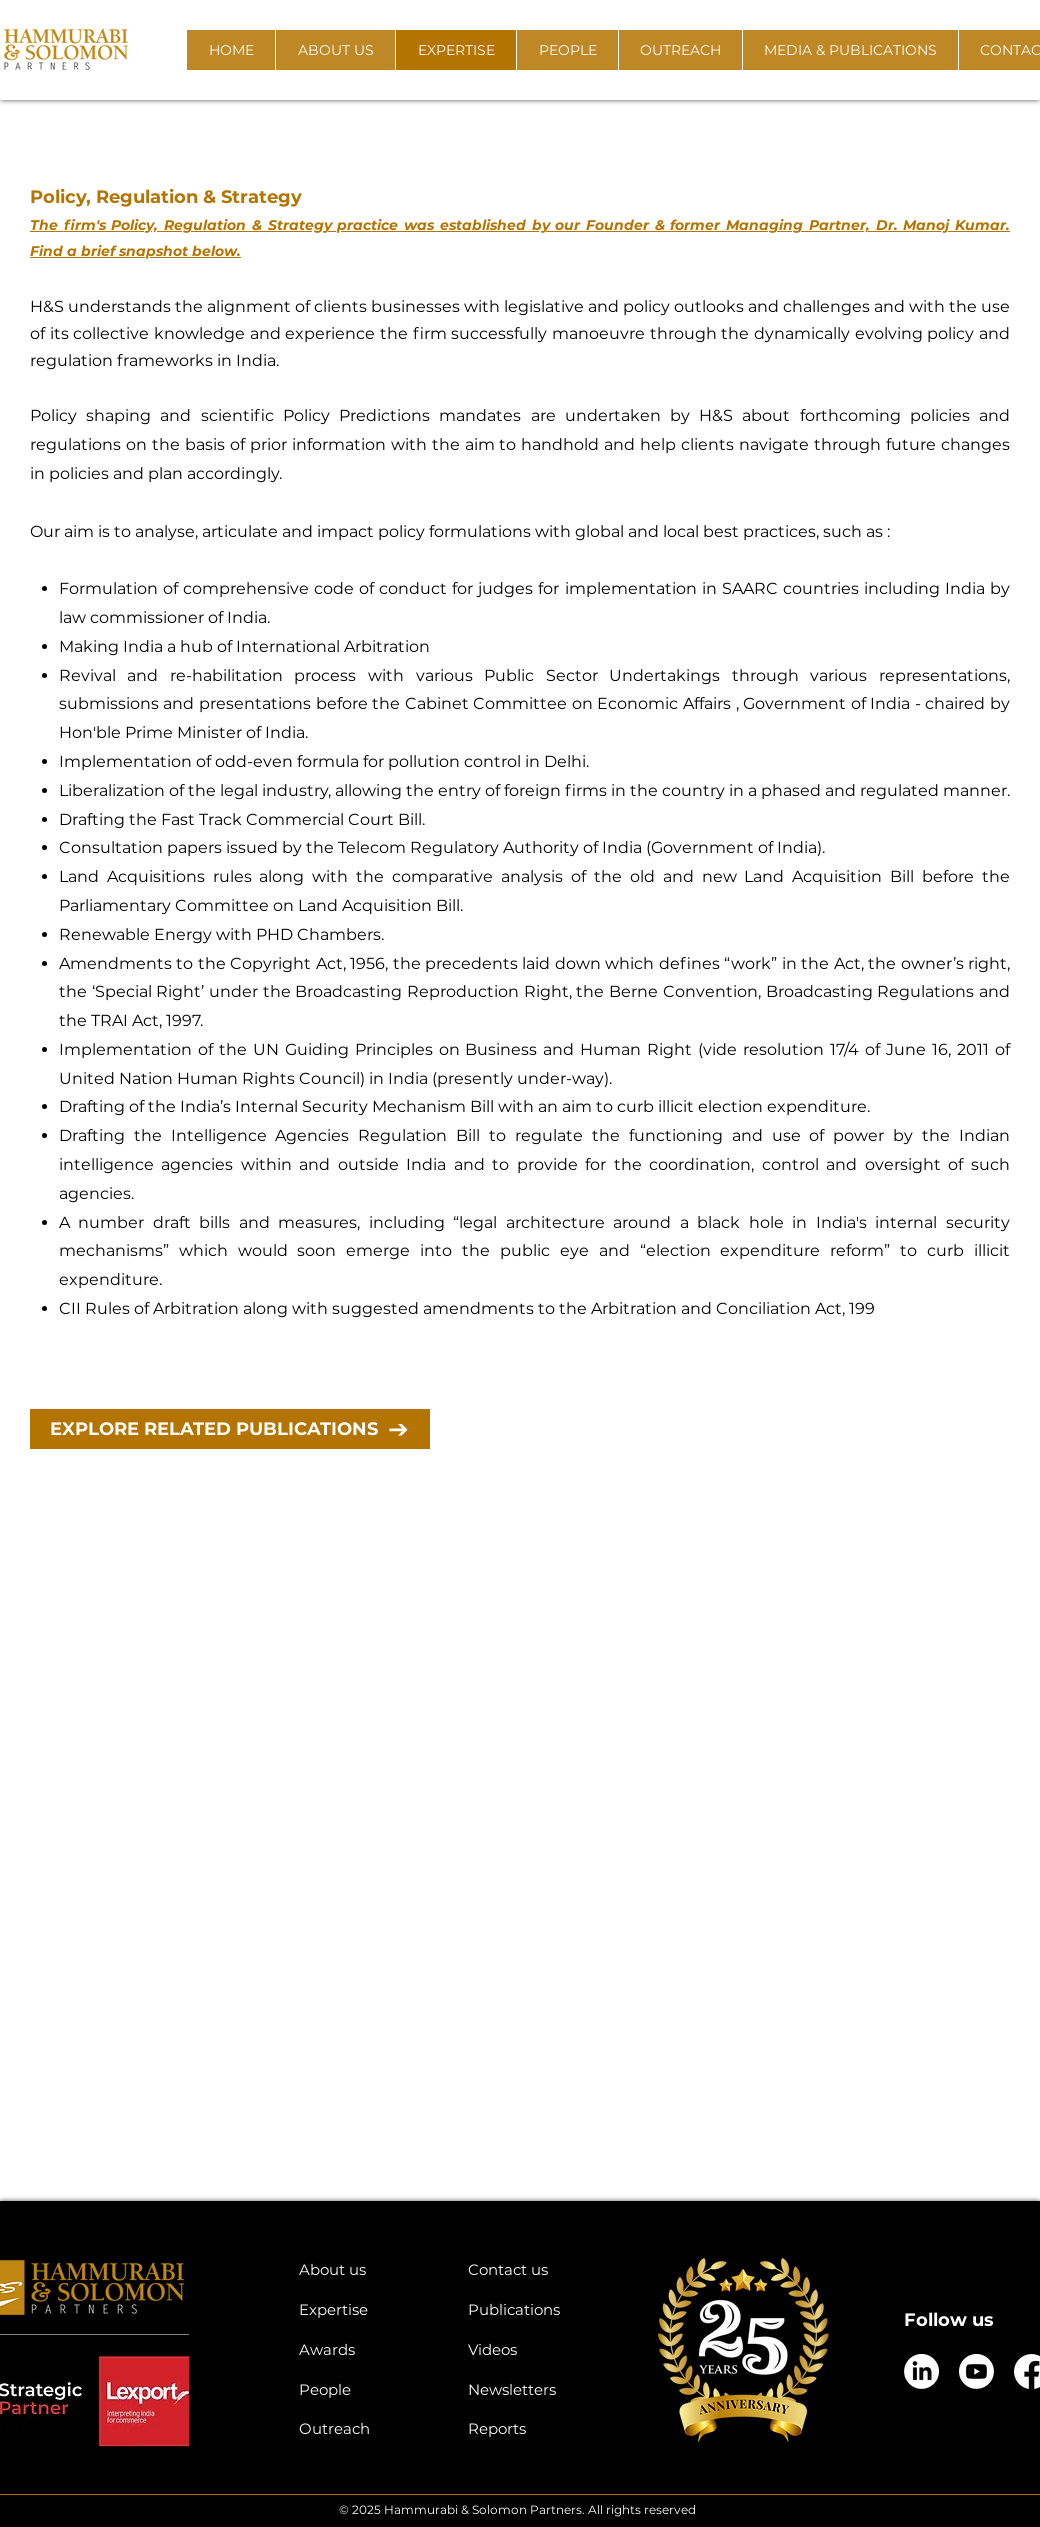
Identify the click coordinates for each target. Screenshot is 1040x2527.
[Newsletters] (537, 2389)
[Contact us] (537, 2269)
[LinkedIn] (921, 2371)
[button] (335, 50)
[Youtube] (976, 2371)
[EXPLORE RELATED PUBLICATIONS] (230, 1429)
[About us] (368, 2269)
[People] (368, 2389)
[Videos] (537, 2349)
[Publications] (537, 2309)
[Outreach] (368, 2428)
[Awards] (368, 2349)
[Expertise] (368, 2309)
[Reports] (537, 2428)
